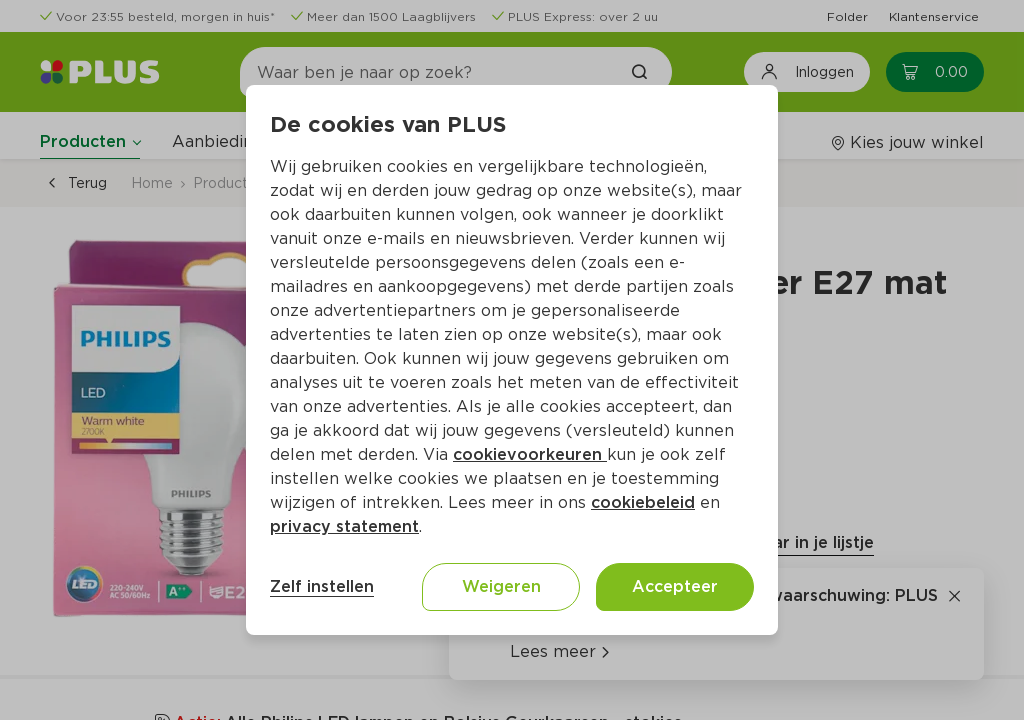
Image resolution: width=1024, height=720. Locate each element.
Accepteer (675, 586)
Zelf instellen (322, 586)
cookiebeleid (643, 502)
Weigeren (501, 586)
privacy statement (344, 526)
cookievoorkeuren (530, 454)
